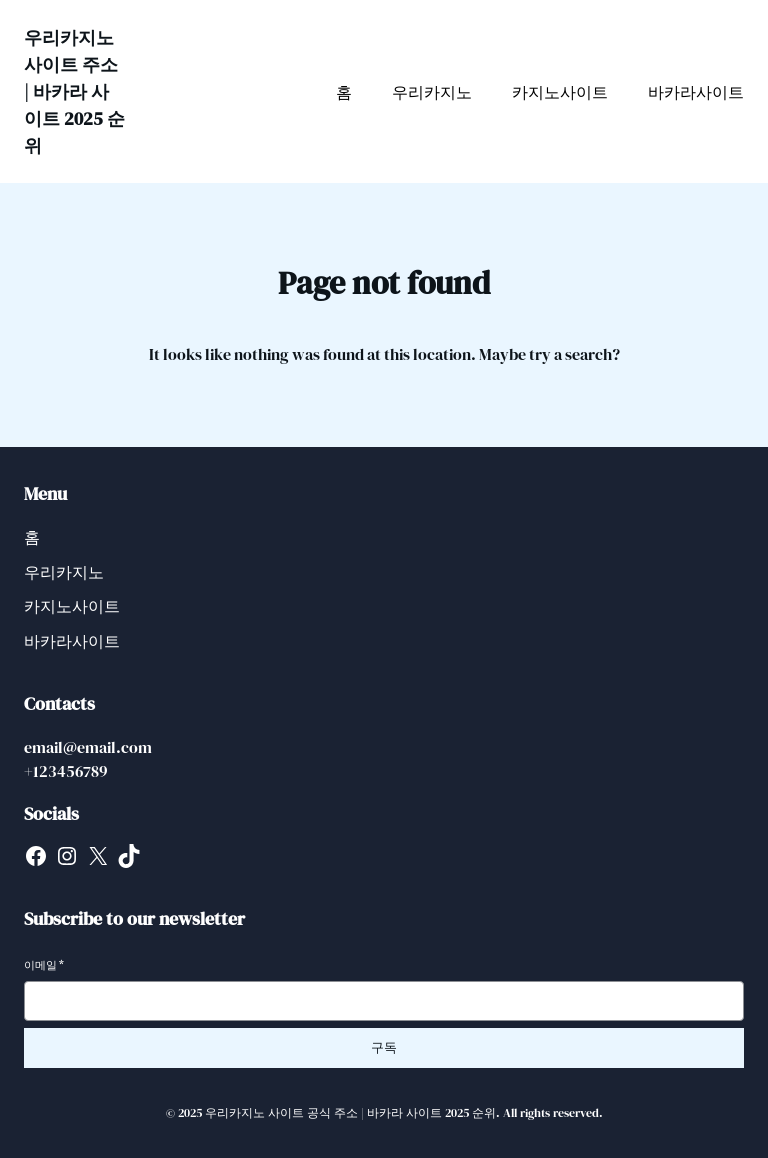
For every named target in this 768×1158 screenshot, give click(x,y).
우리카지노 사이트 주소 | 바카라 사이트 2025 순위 (74, 91)
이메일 (44, 965)
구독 (384, 1047)
